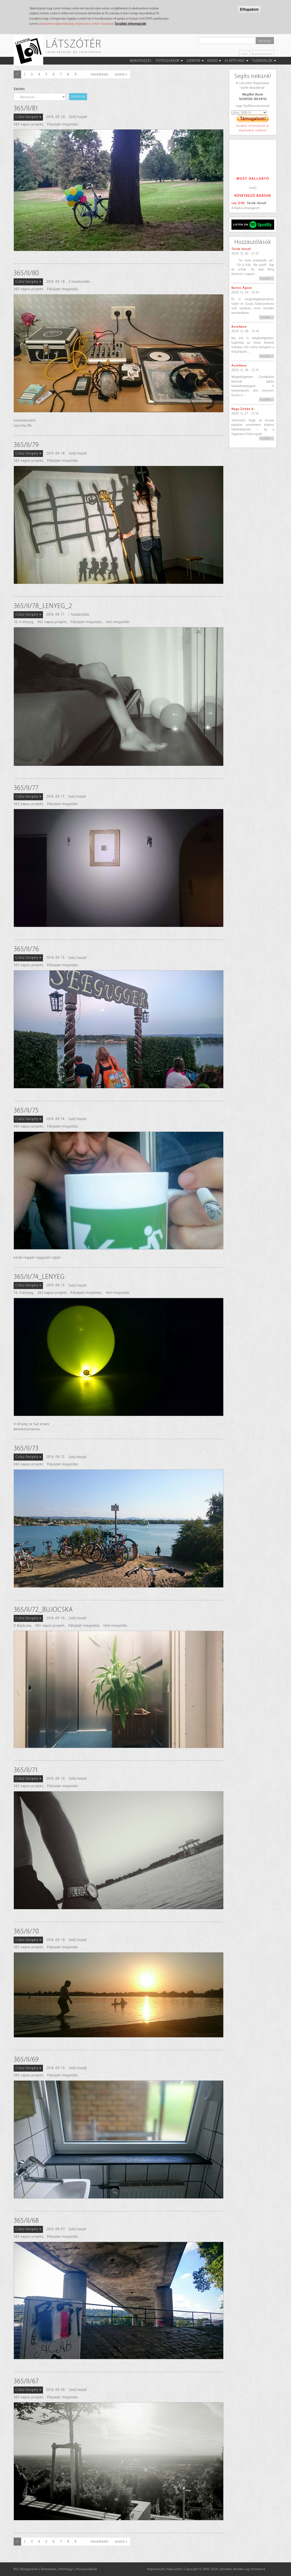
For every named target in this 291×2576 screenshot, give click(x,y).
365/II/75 (26, 1110)
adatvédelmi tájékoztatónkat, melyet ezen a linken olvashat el (76, 23)
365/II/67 (26, 2381)
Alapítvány (235, 61)
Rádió (212, 61)
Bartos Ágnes (241, 287)
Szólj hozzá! (78, 117)
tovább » (266, 278)
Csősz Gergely (28, 117)
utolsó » (121, 74)
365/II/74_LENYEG (39, 1276)
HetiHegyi (66, 2569)
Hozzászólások (86, 2569)
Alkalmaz (78, 96)
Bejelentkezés (262, 54)
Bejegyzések (29, 2569)
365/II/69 (26, 2059)
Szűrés (19, 89)
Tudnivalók (262, 61)
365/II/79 (26, 445)
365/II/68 (26, 2220)
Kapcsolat (174, 2569)
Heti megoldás (118, 622)
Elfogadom (249, 9)
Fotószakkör (167, 61)
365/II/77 (26, 788)
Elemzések (48, 2569)
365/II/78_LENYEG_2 (43, 606)
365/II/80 (26, 273)
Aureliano (239, 326)
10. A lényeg (23, 622)
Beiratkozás (140, 61)
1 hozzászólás (79, 614)
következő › (100, 74)
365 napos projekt (28, 124)
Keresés (264, 41)
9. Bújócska (22, 1626)
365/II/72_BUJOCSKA (43, 1609)
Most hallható (252, 179)
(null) (253, 188)
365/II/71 (26, 1770)
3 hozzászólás (79, 282)
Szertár (193, 61)
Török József (256, 203)
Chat (244, 54)
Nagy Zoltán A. (243, 409)
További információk (130, 24)
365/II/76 (26, 949)
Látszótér (73, 43)
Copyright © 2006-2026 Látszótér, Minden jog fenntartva (224, 2569)
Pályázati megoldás (62, 124)
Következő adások (252, 196)
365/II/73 (26, 1448)
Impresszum (156, 2569)
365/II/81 (26, 108)
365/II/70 (26, 1931)
